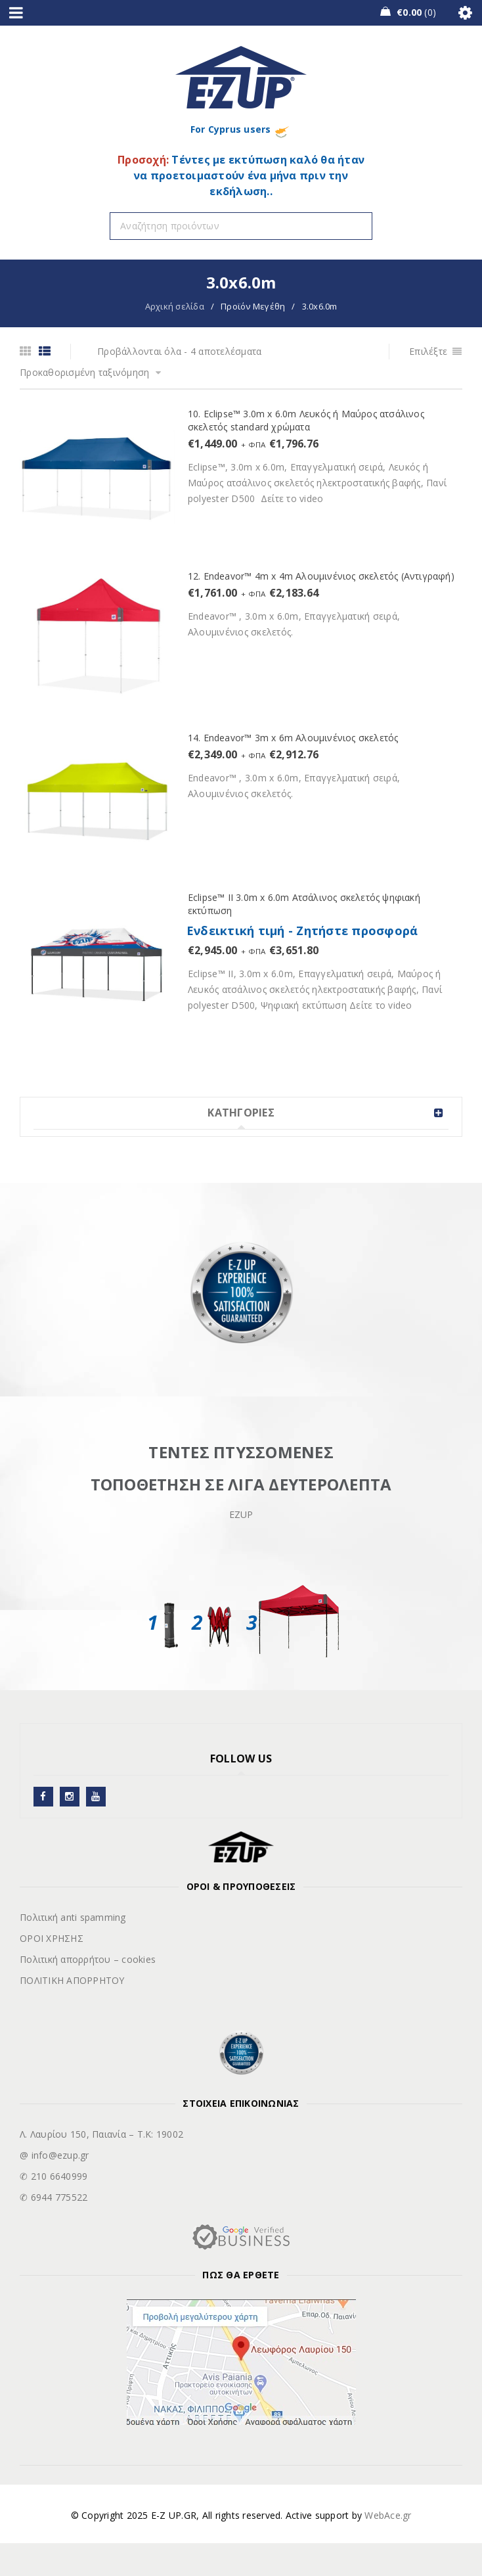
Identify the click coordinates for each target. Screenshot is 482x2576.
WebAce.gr (387, 2515)
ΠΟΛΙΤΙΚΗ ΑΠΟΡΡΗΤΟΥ (72, 1980)
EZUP (241, 1514)
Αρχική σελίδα (174, 306)
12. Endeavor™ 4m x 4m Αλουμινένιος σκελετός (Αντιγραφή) (321, 576)
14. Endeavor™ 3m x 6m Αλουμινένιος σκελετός (293, 737)
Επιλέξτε (428, 351)
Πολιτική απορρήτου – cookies (88, 1959)
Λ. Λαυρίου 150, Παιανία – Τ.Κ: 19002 (101, 2134)
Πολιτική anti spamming (73, 1917)
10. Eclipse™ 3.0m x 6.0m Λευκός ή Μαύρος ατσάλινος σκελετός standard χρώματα (306, 420)
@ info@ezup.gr (54, 2155)
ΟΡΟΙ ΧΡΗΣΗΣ (51, 1938)
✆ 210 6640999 (53, 2176)
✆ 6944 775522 (53, 2197)
